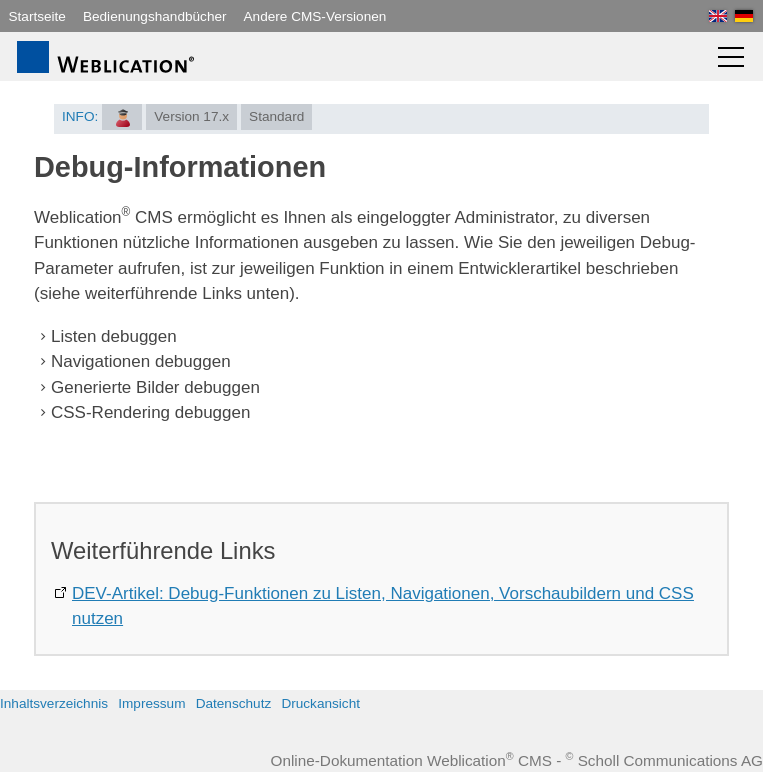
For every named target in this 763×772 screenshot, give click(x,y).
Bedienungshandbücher (155, 16)
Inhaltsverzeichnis (54, 703)
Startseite (37, 16)
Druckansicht (320, 703)
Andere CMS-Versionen (315, 16)
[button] (731, 57)
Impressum (151, 703)
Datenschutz (234, 703)
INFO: (80, 116)
